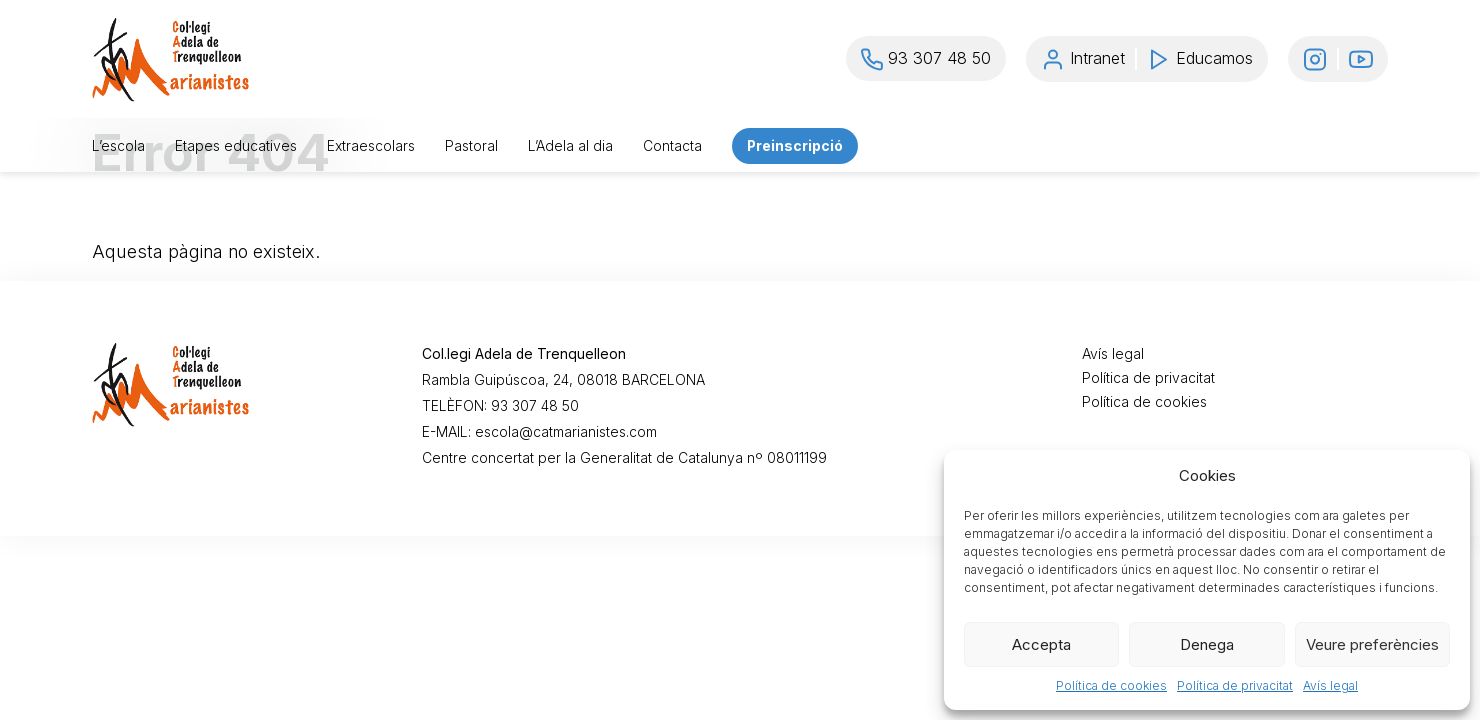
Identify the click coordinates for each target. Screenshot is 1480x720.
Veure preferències (1372, 644)
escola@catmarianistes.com (566, 432)
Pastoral (471, 146)
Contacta (672, 146)
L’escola (118, 146)
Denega (1207, 644)
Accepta (1041, 644)
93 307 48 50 (535, 406)
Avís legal (1330, 685)
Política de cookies (1111, 685)
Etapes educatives (236, 146)
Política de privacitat (1235, 685)
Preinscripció (795, 146)
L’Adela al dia (570, 146)
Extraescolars (371, 146)
